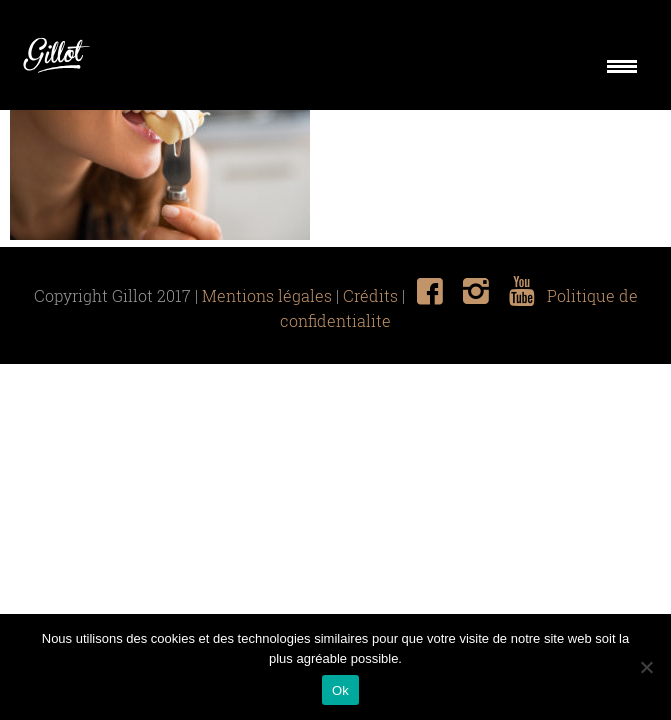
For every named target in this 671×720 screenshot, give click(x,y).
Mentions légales (267, 296)
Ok (340, 690)
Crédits (370, 296)
